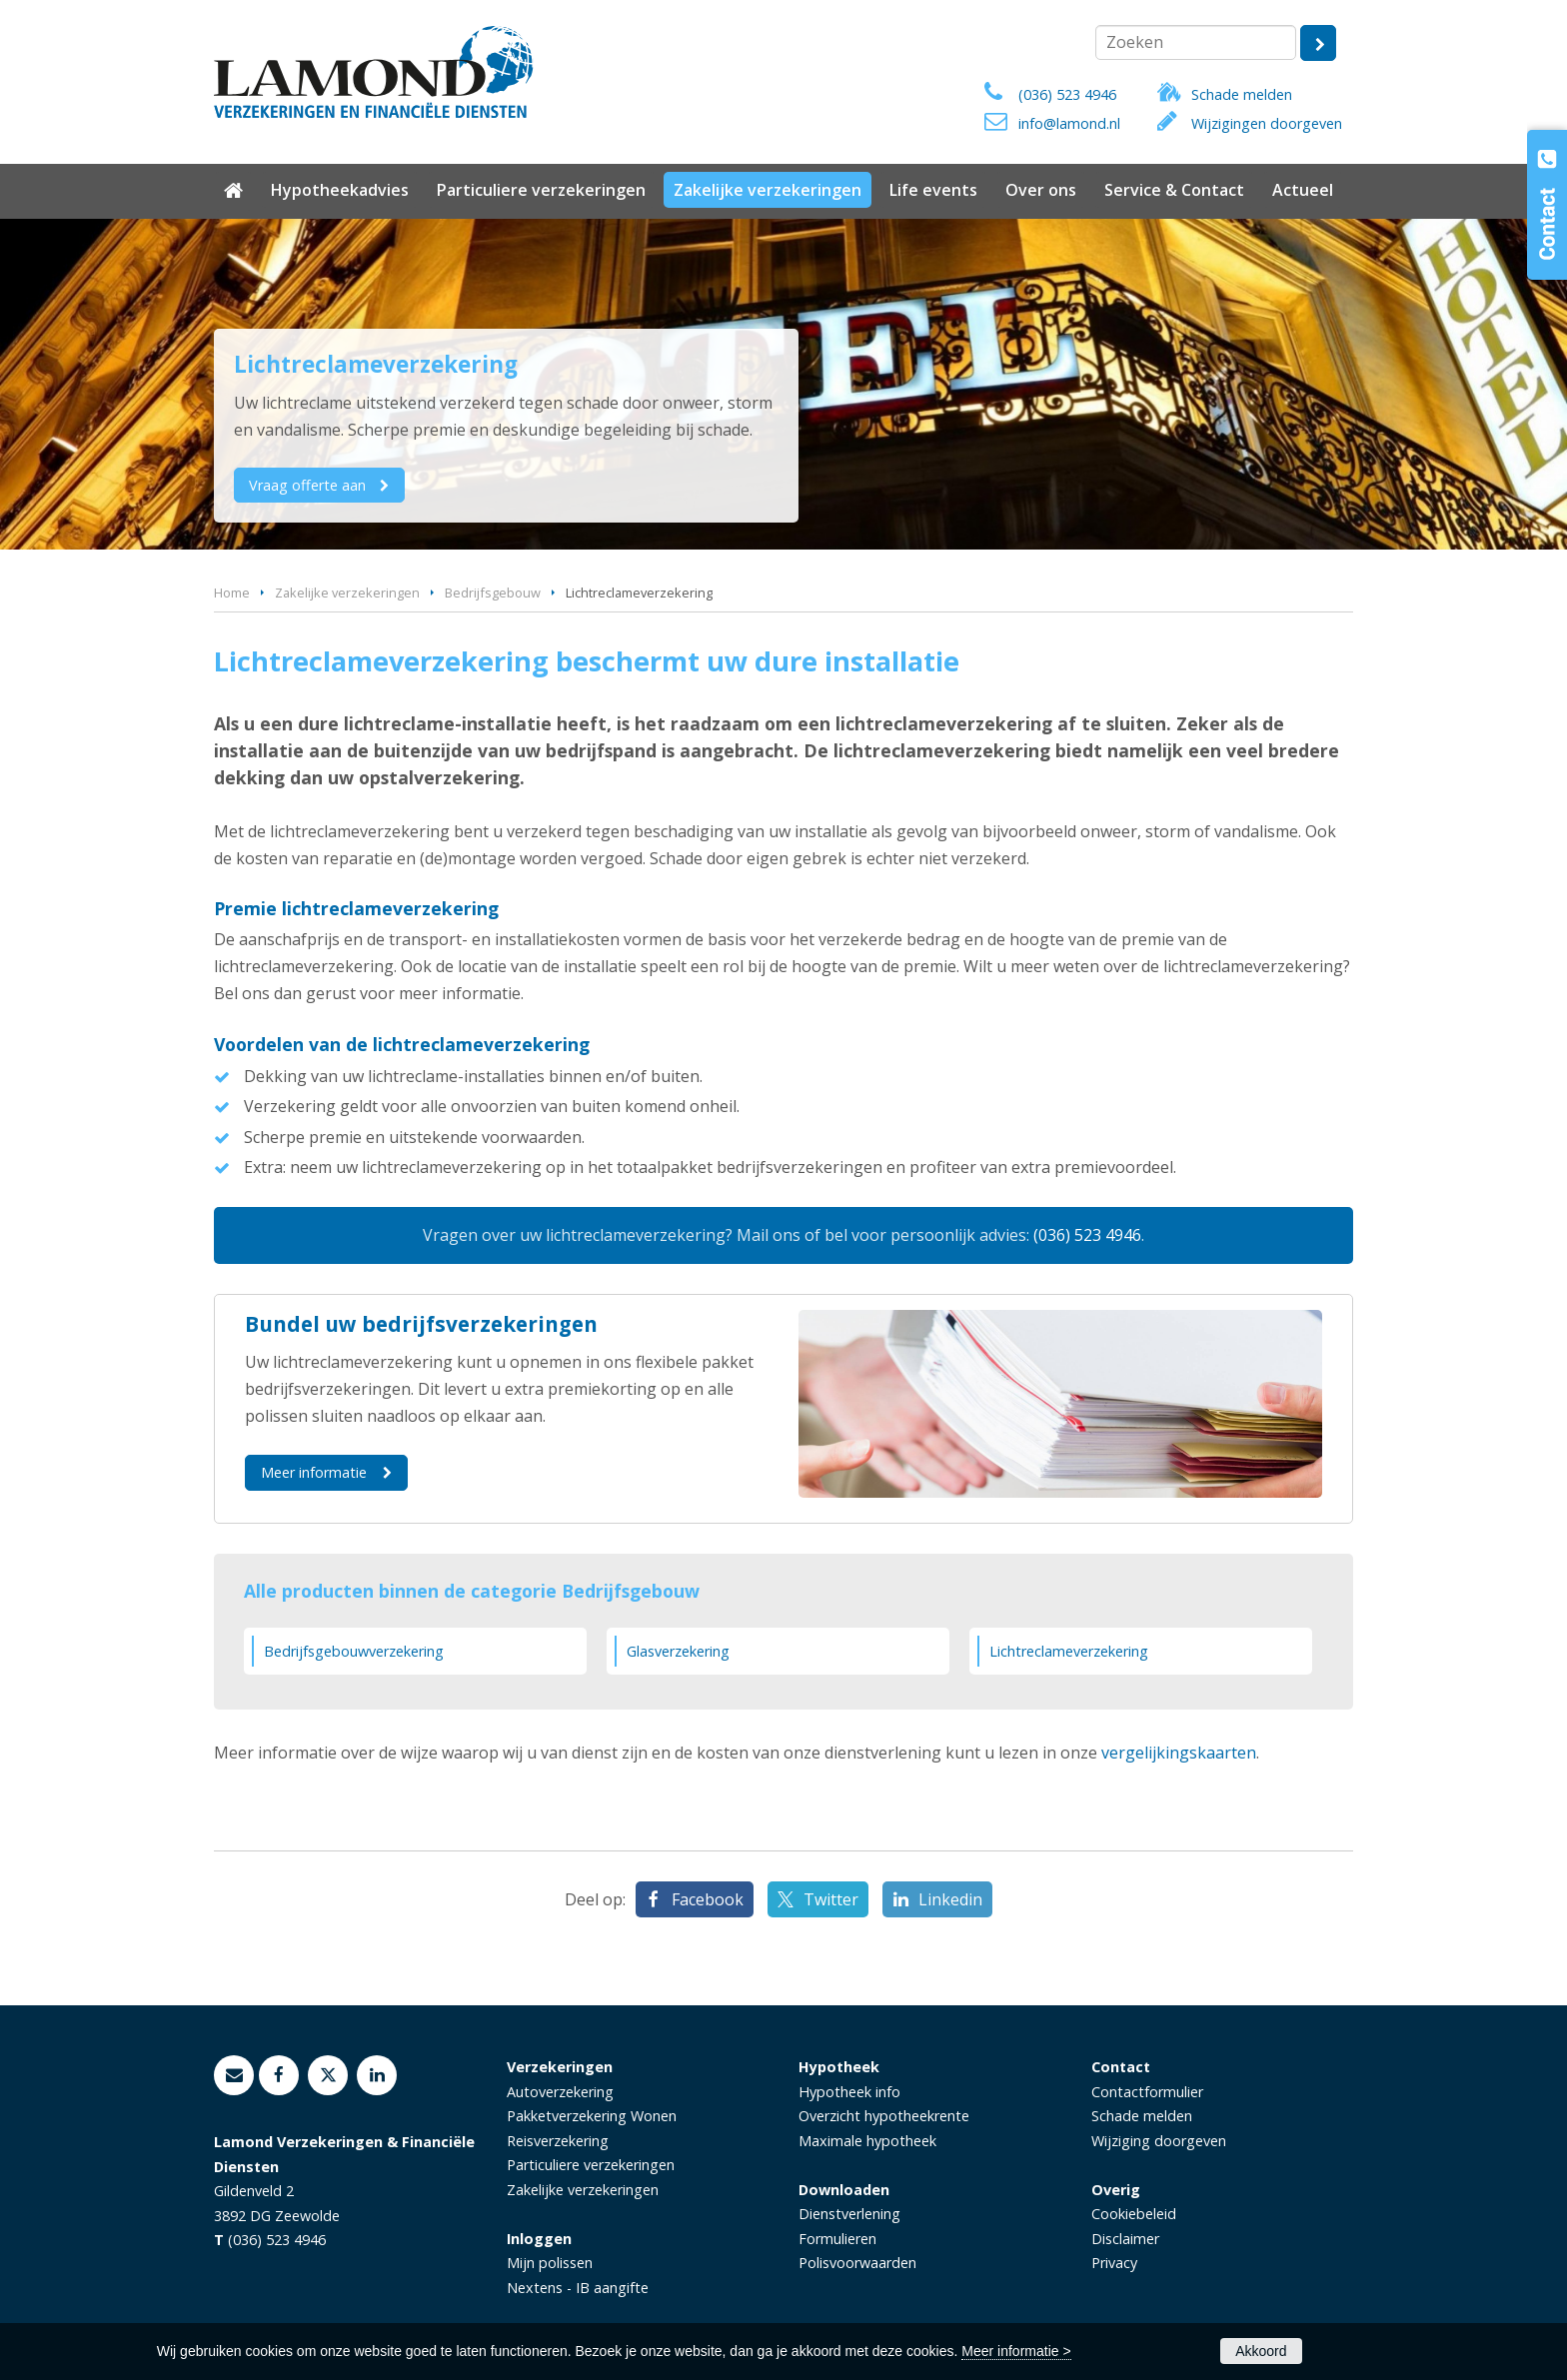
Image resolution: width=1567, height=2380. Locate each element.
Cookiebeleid (1133, 2213)
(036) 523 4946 (1067, 94)
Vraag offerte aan (308, 485)
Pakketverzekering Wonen (592, 2115)
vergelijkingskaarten (1178, 1753)
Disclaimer (1125, 2238)
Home (232, 592)
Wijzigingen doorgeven (1266, 123)
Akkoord (1260, 2351)
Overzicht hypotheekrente (883, 2115)
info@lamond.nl (1069, 123)
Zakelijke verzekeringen (347, 592)
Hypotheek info (849, 2091)
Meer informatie (314, 1472)
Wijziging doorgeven (1158, 2140)
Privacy (1114, 2262)
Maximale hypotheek (867, 2140)
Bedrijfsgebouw (493, 592)
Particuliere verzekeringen (591, 2164)
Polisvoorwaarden (857, 2262)
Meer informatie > (1015, 2351)
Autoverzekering (560, 2091)
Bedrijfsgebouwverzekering (354, 1651)
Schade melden (1241, 94)
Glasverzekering (678, 1651)
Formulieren (837, 2238)
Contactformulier (1147, 2091)
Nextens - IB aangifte (578, 2287)
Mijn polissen (550, 2262)
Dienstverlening (849, 2213)
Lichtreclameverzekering (1068, 1651)
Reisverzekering (558, 2140)
